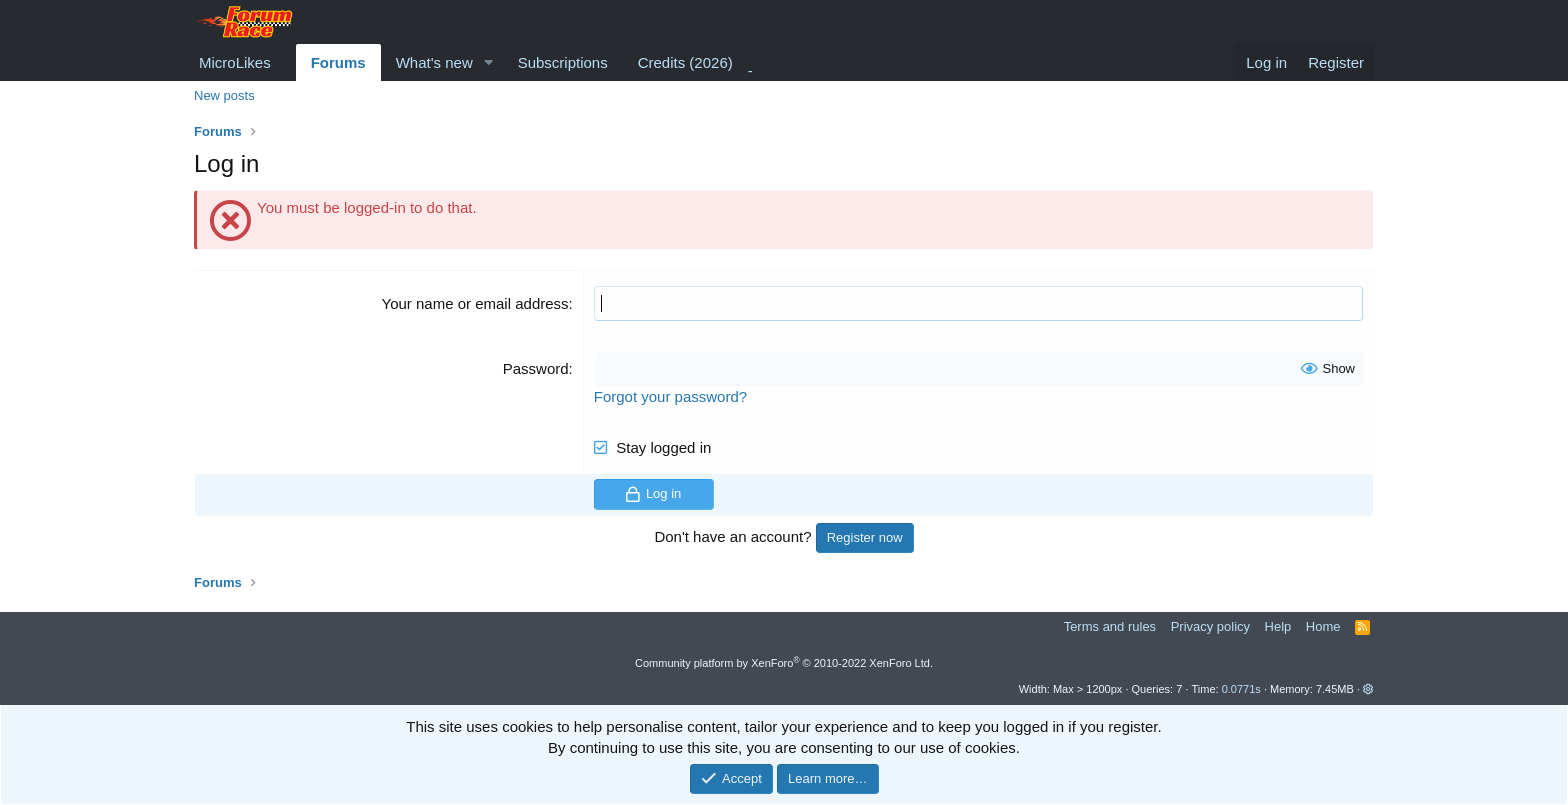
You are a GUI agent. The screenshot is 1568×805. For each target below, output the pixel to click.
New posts (224, 95)
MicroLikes (235, 62)
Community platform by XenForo (784, 663)
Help (1278, 626)
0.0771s (1241, 689)
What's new (434, 62)
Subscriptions (563, 62)
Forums (338, 62)
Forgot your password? (670, 396)
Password (536, 368)
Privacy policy (1210, 626)
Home (1323, 626)
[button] (489, 62)
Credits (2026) (685, 62)
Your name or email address (475, 303)
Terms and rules (1110, 626)
